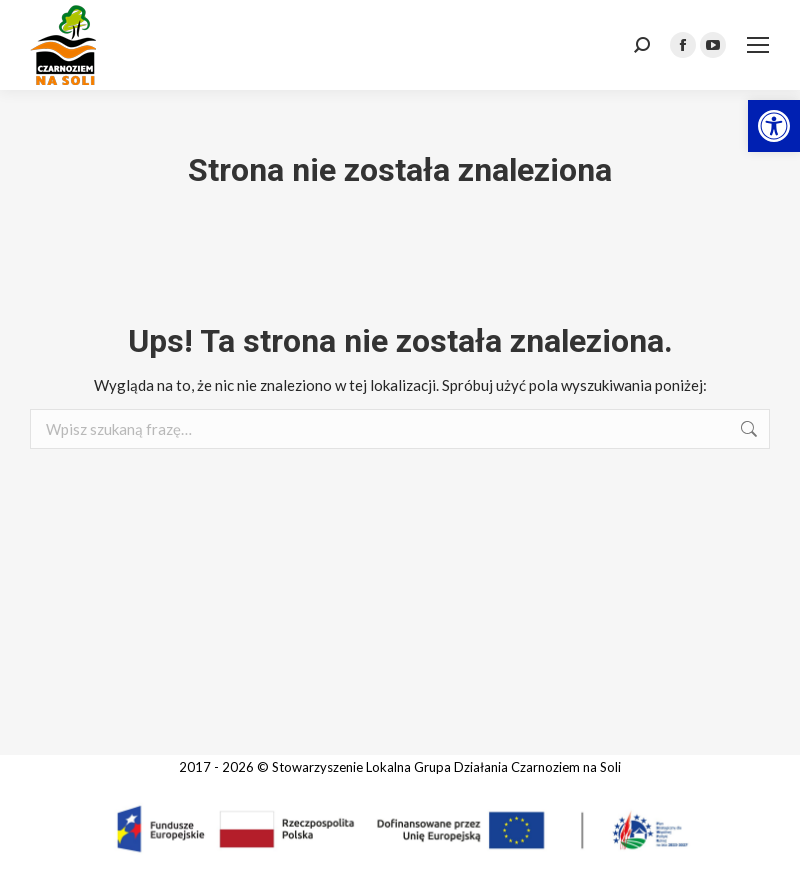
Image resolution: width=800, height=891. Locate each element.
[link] (774, 126)
